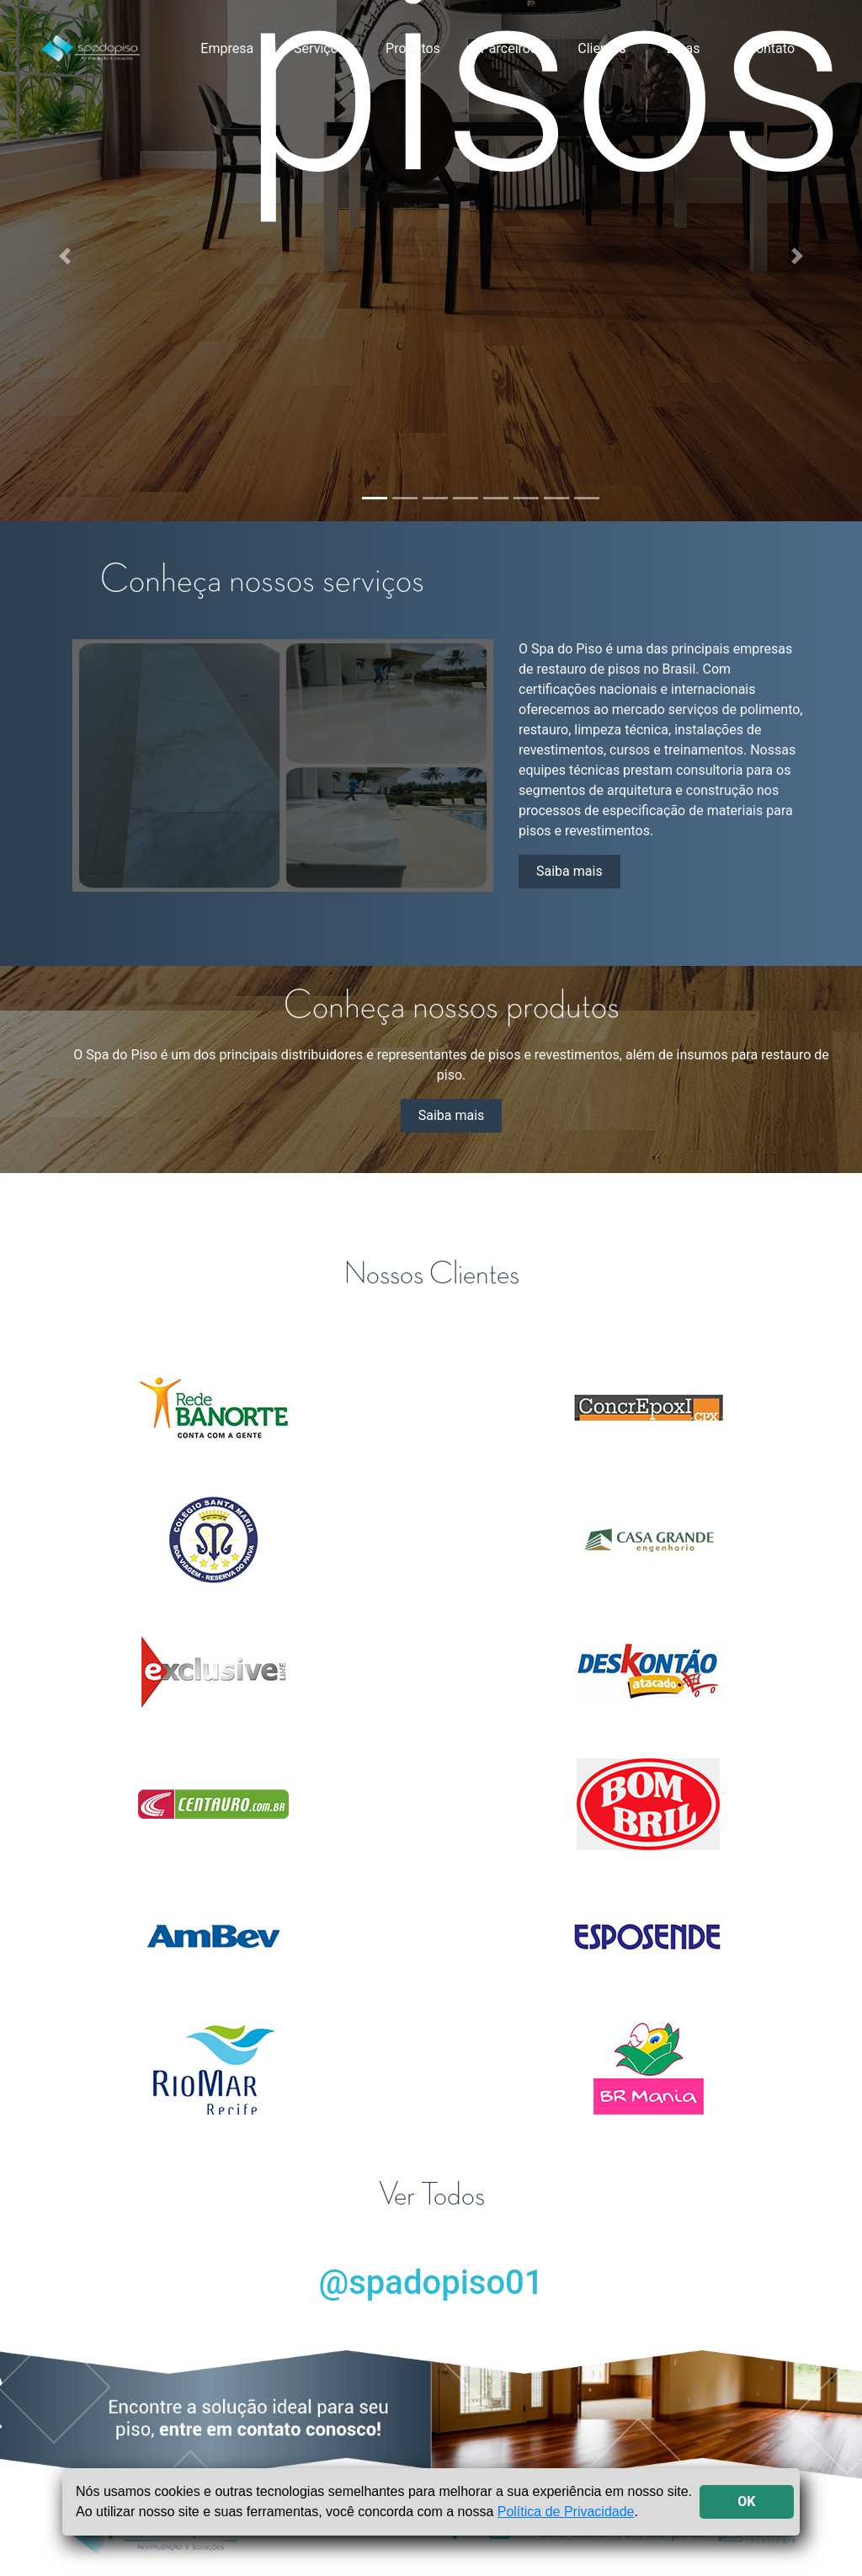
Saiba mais (569, 871)
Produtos (413, 48)
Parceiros (509, 48)
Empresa (226, 48)
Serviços (319, 48)
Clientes (601, 48)
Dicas (683, 48)
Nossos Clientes (431, 1274)
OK (746, 2501)
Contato (771, 48)
